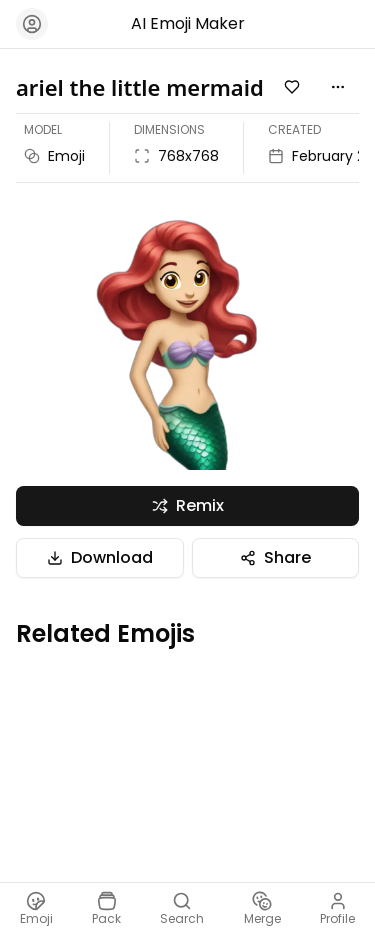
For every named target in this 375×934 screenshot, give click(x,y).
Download (100, 557)
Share (275, 557)
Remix (188, 505)
